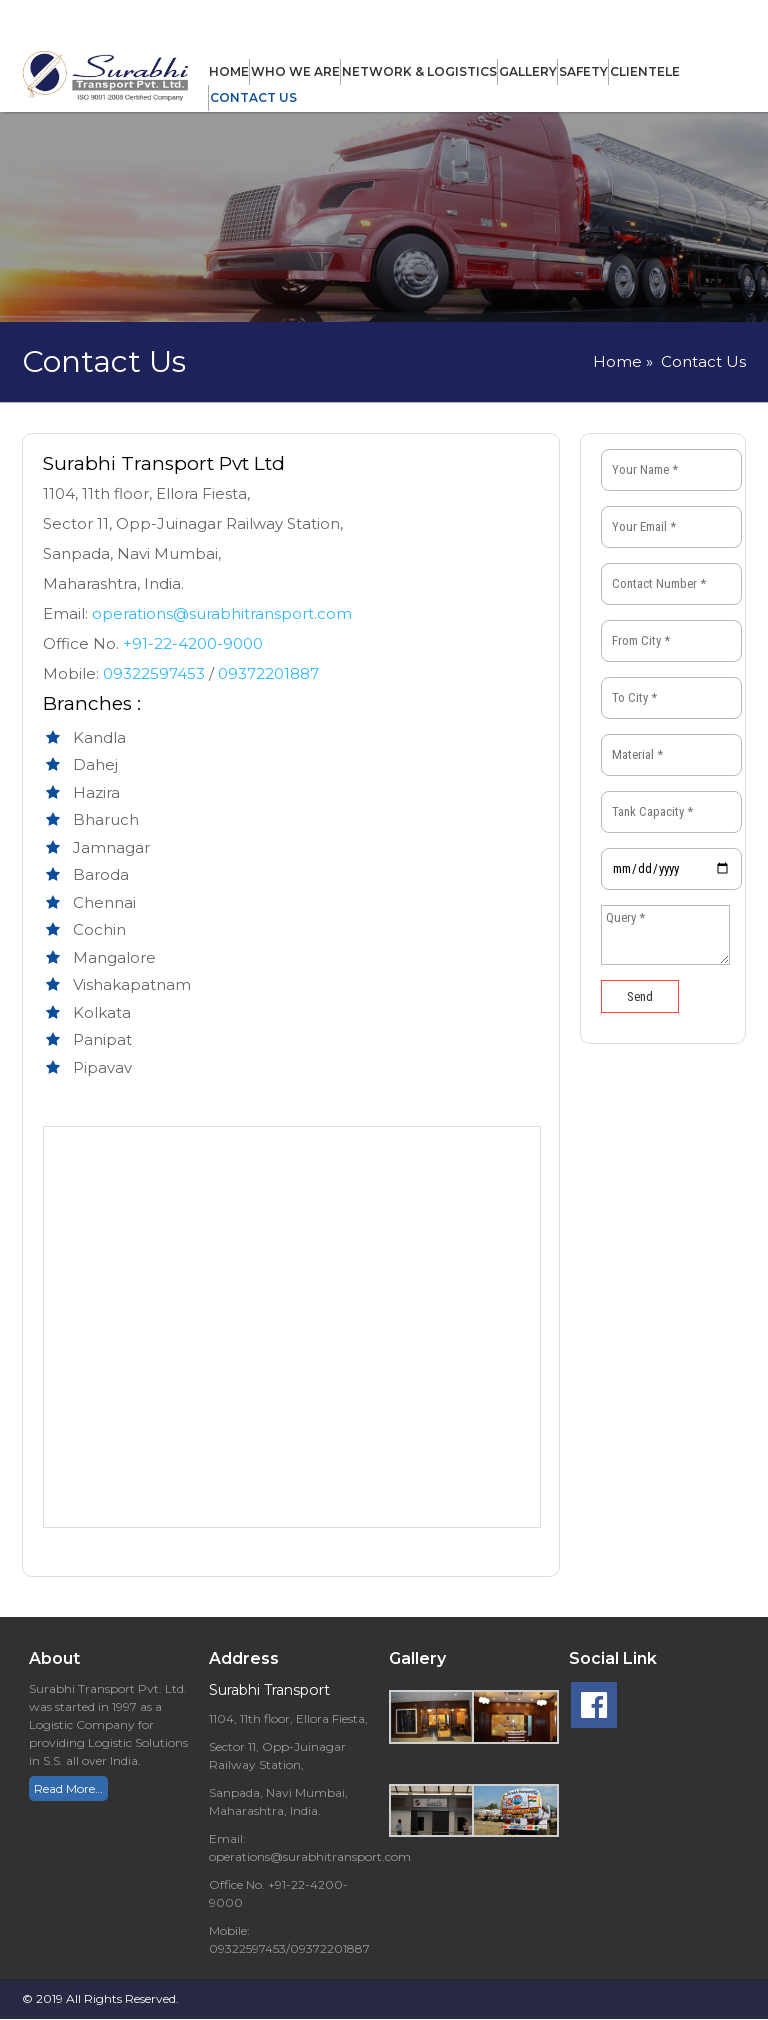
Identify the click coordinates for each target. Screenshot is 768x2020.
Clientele (645, 71)
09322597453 (156, 673)
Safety (583, 71)
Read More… (68, 1788)
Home (229, 71)
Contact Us (253, 97)
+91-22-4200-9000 (193, 643)
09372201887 (268, 673)
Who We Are (295, 71)
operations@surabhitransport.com (222, 613)
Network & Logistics (419, 71)
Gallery (528, 71)
